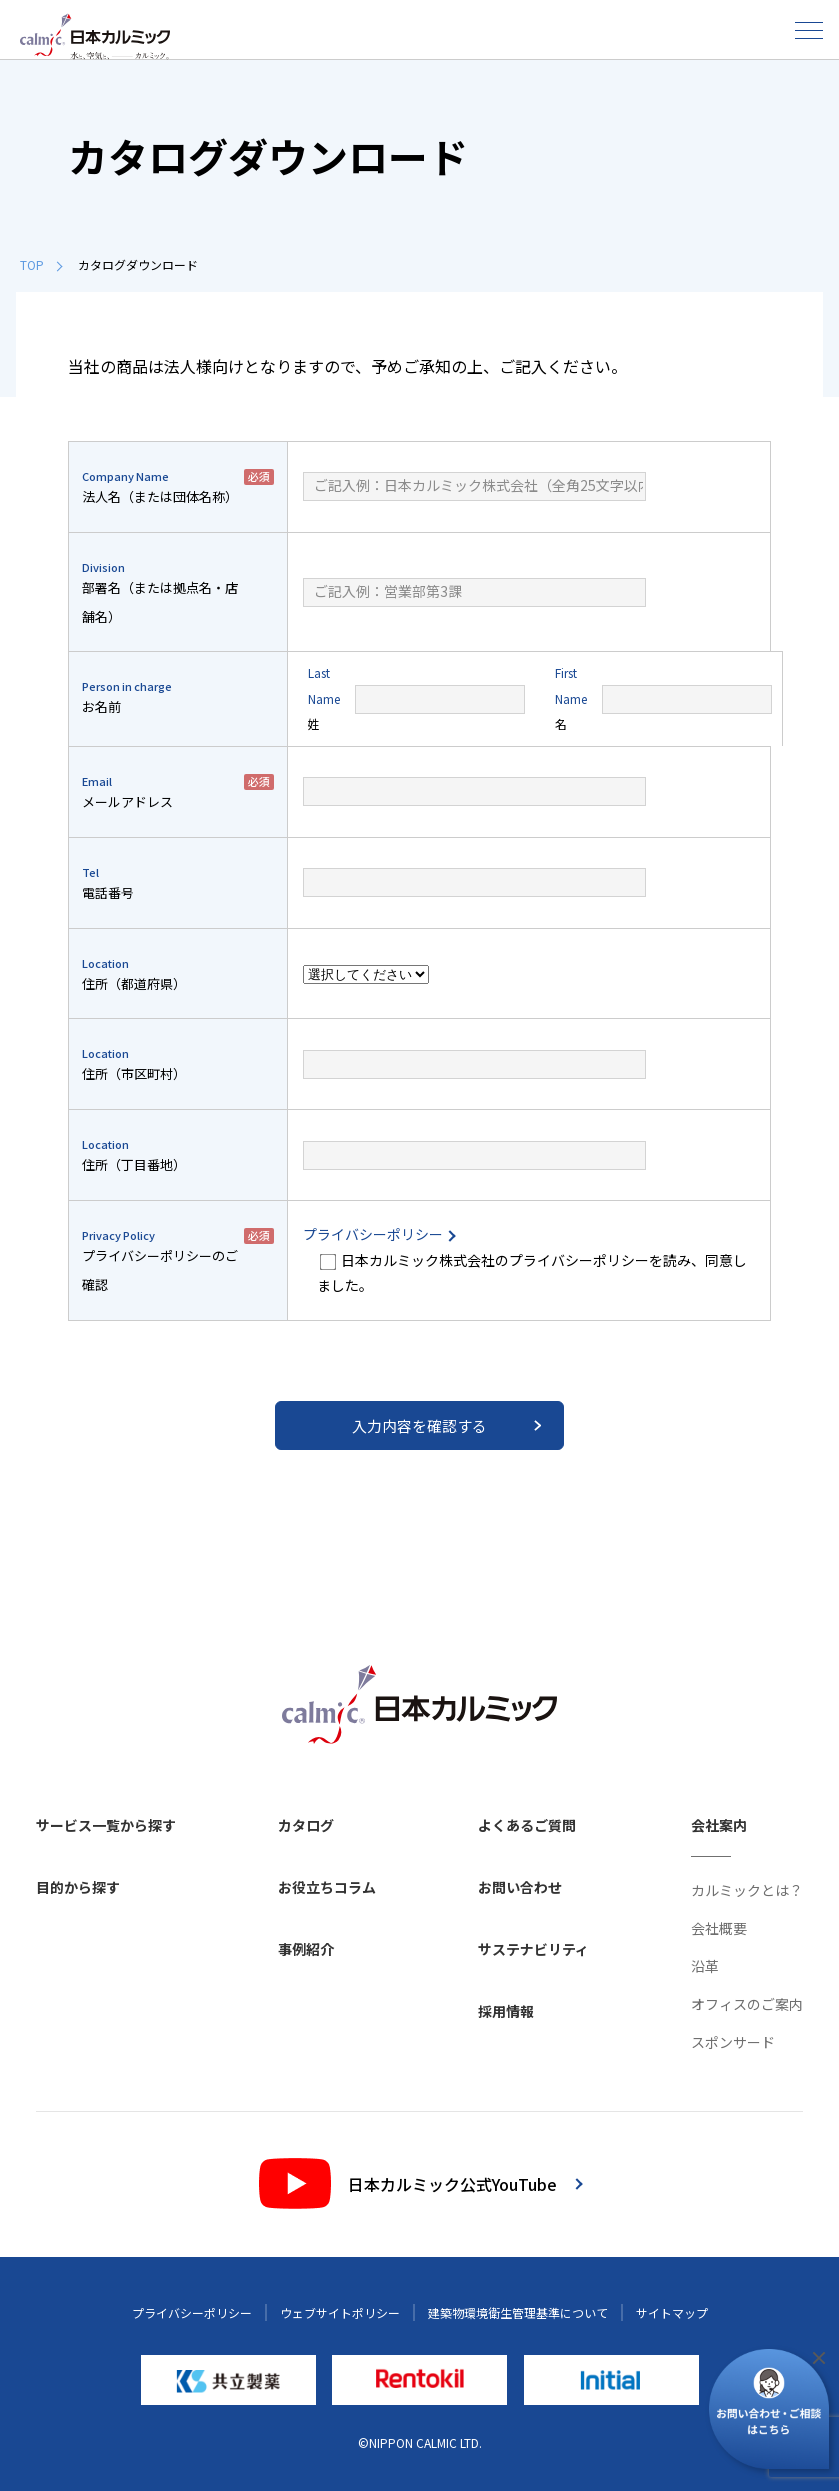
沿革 (705, 1966)
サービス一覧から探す (106, 1825)
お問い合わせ (520, 1887)
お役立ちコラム (327, 1887)
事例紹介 (306, 1949)
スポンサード (733, 2042)
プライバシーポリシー (378, 1234)
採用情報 (506, 2011)
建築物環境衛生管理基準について (518, 2312)
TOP (41, 264)
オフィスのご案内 (747, 2004)
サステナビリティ (533, 1949)
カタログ (306, 1825)
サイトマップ (672, 2312)
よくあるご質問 (527, 1825)
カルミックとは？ (747, 1890)
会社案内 (719, 1825)
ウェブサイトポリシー (340, 2312)
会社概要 (719, 1928)
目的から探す (78, 1887)
